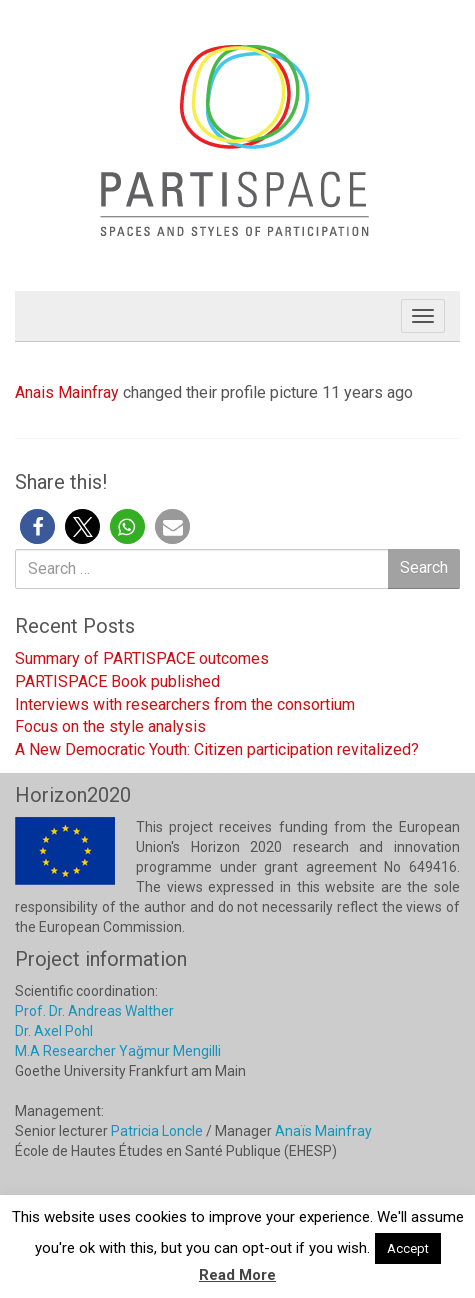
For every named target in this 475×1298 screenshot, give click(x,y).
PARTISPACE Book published (117, 681)
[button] (37, 526)
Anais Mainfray (67, 392)
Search (424, 567)
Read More (237, 1275)
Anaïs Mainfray (323, 1131)
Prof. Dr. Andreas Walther (94, 1011)
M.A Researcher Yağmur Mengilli (118, 1051)
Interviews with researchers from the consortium (185, 704)
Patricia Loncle (157, 1131)
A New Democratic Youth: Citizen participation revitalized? (217, 749)
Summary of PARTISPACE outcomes (142, 658)
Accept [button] (408, 1248)
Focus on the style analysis (110, 726)
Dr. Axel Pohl (54, 1031)
